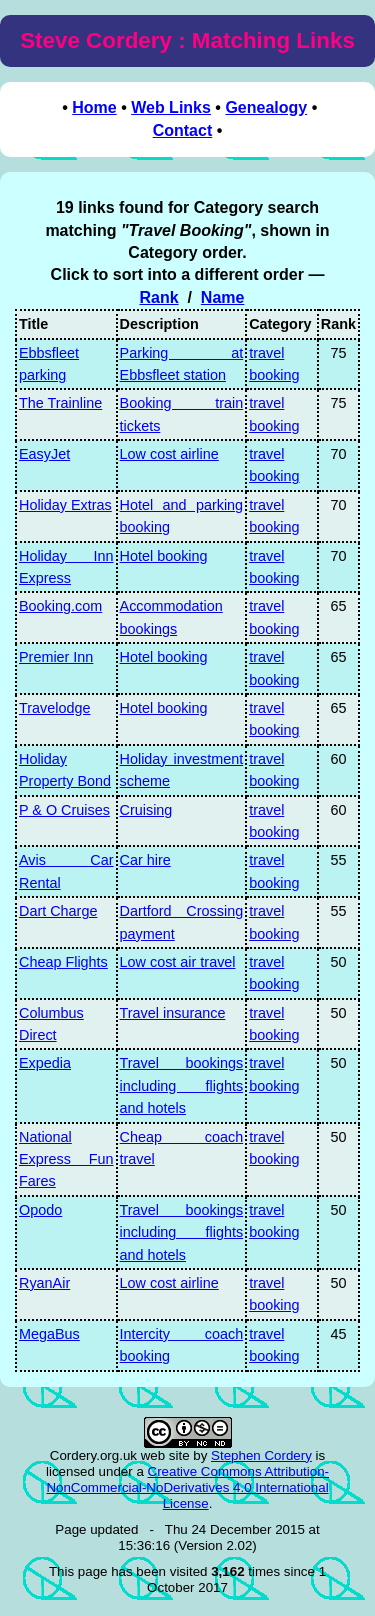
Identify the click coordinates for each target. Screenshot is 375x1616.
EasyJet (44, 454)
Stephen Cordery (261, 1455)
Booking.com (60, 606)
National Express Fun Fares (66, 1159)
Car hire (145, 860)
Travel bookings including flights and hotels (182, 1085)
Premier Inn (56, 657)
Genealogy (266, 107)
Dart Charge (58, 911)
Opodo (40, 1210)
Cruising (146, 810)
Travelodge (54, 708)
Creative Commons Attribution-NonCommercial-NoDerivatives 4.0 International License (187, 1487)
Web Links (171, 107)
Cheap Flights (63, 962)
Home (94, 107)
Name (223, 297)
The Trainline (60, 403)
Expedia (45, 1063)
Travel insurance (173, 1013)
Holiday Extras (65, 505)
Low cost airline (169, 454)
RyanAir (44, 1283)
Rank (158, 297)
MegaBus (49, 1334)
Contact (183, 130)
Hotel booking (164, 556)
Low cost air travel (178, 962)
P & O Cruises (64, 810)
